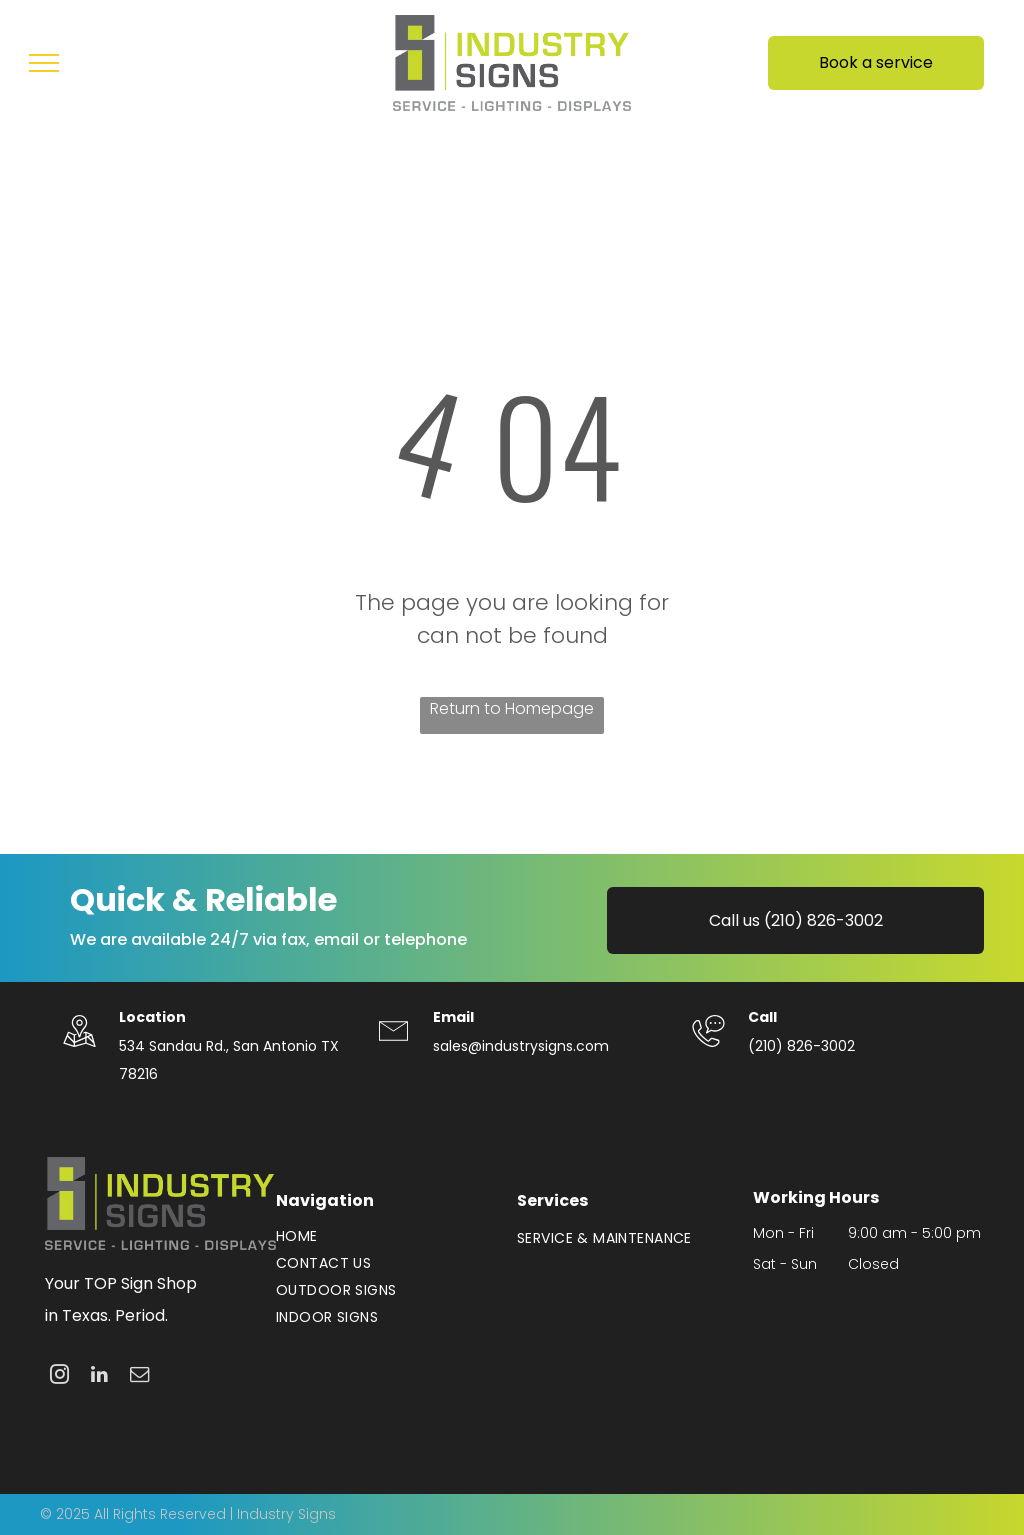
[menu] (44, 63)
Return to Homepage (512, 708)
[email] (139, 1377)
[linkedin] (99, 1377)
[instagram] (59, 1377)
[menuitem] (386, 1236)
